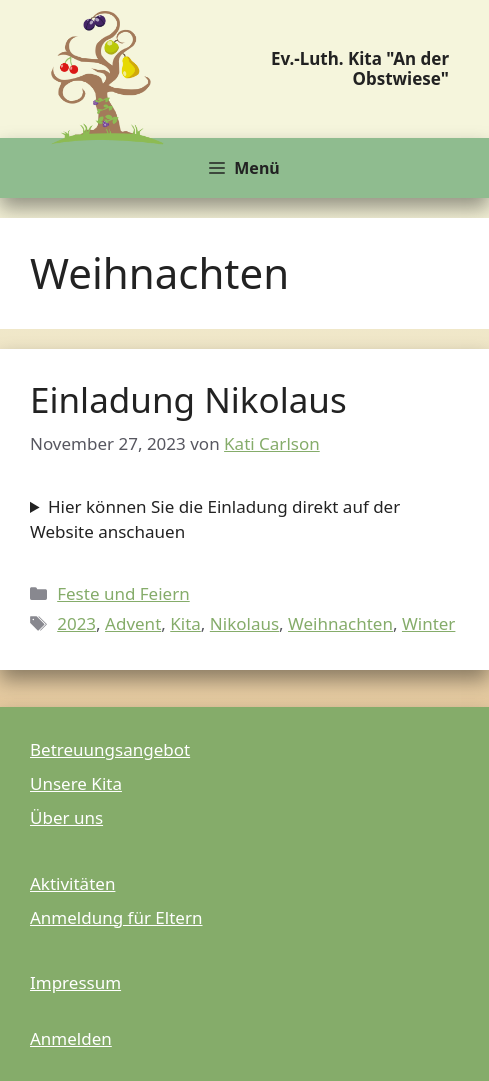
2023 (76, 623)
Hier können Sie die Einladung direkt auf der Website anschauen (215, 519)
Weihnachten (340, 623)
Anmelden (71, 1038)
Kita (185, 623)
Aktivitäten (72, 883)
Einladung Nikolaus (188, 399)
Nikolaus (244, 623)
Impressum (75, 982)
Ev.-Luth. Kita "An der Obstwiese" (360, 68)
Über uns (66, 817)
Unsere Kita (76, 783)
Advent (133, 623)
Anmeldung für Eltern (116, 917)
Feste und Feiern (123, 593)
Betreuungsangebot (110, 749)
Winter (428, 623)
